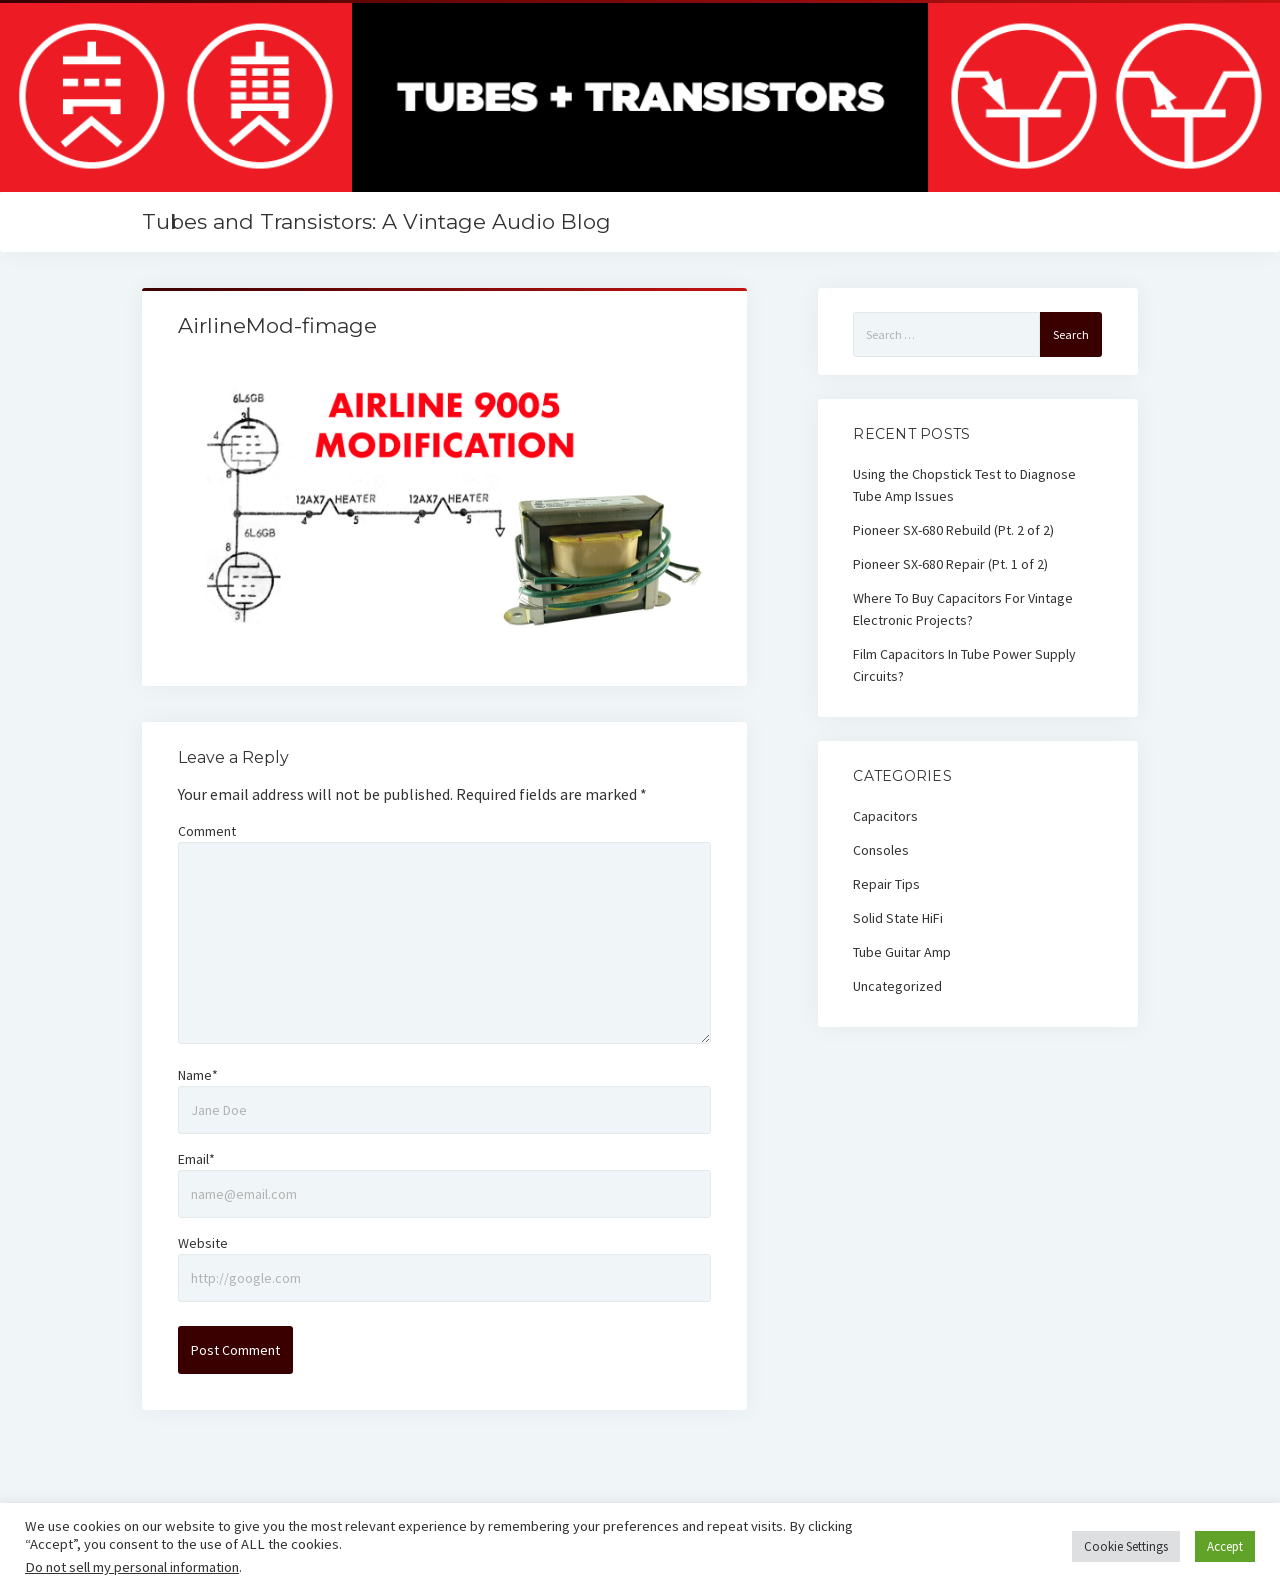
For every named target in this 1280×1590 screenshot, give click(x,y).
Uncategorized (897, 986)
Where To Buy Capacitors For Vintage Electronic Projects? (963, 609)
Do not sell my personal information (132, 1567)
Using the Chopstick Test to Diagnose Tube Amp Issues (964, 485)
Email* (196, 1159)
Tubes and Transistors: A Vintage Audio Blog (376, 221)
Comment (207, 831)
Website (203, 1243)
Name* (198, 1075)
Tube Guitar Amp (902, 952)
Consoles (881, 850)
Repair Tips (886, 884)
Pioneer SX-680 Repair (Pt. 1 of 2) (950, 564)
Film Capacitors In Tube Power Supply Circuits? (964, 665)
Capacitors (885, 816)
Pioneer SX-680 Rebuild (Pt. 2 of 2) (953, 530)
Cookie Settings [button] (1126, 1546)
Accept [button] (1225, 1546)
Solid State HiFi (898, 918)
